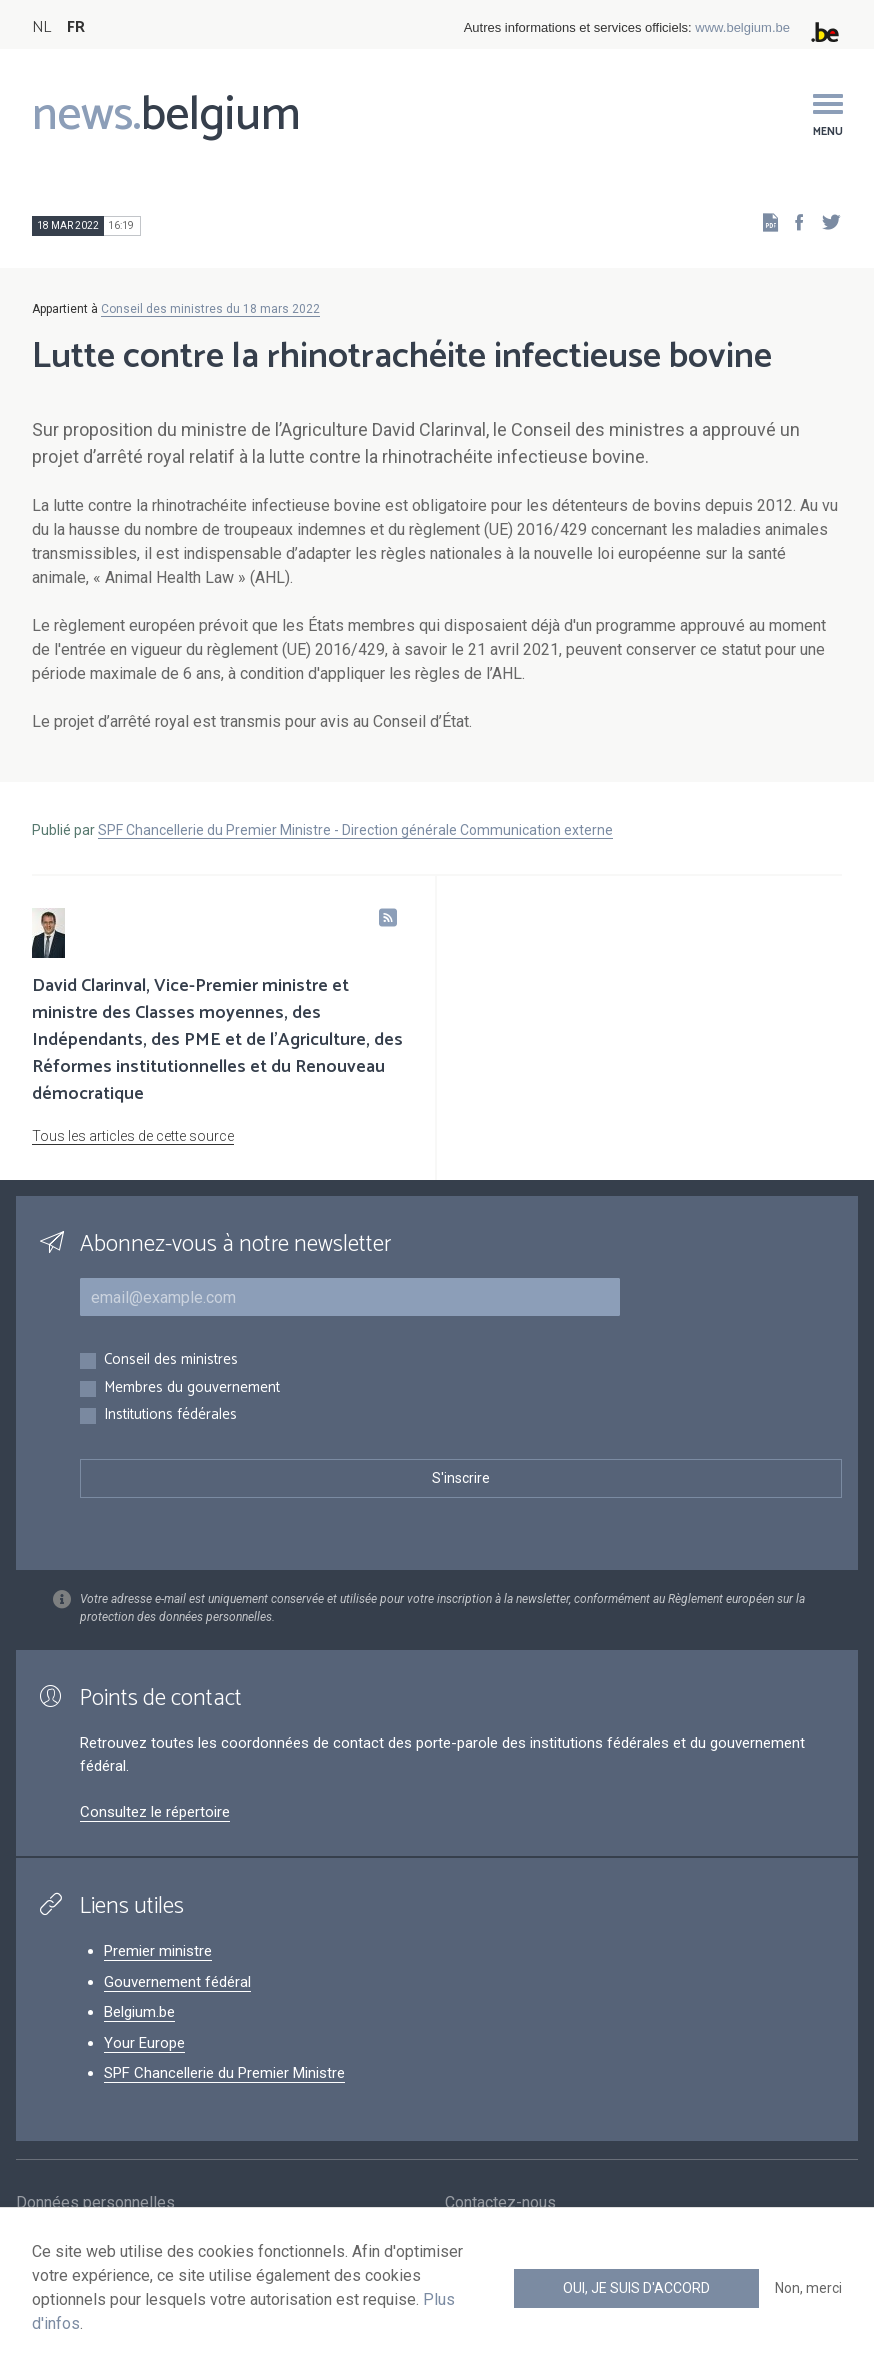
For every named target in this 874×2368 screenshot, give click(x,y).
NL (41, 27)
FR (76, 27)
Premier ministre (158, 1951)
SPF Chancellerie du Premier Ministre (224, 2073)
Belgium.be (139, 2012)
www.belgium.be (742, 27)
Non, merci (808, 2288)
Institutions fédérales (170, 1415)
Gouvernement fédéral (177, 1982)
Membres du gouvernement (192, 1388)
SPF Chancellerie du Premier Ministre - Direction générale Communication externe (355, 830)
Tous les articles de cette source (133, 1136)
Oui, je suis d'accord (636, 2288)
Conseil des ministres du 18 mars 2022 (210, 309)
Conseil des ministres (171, 1360)
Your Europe (144, 2043)
